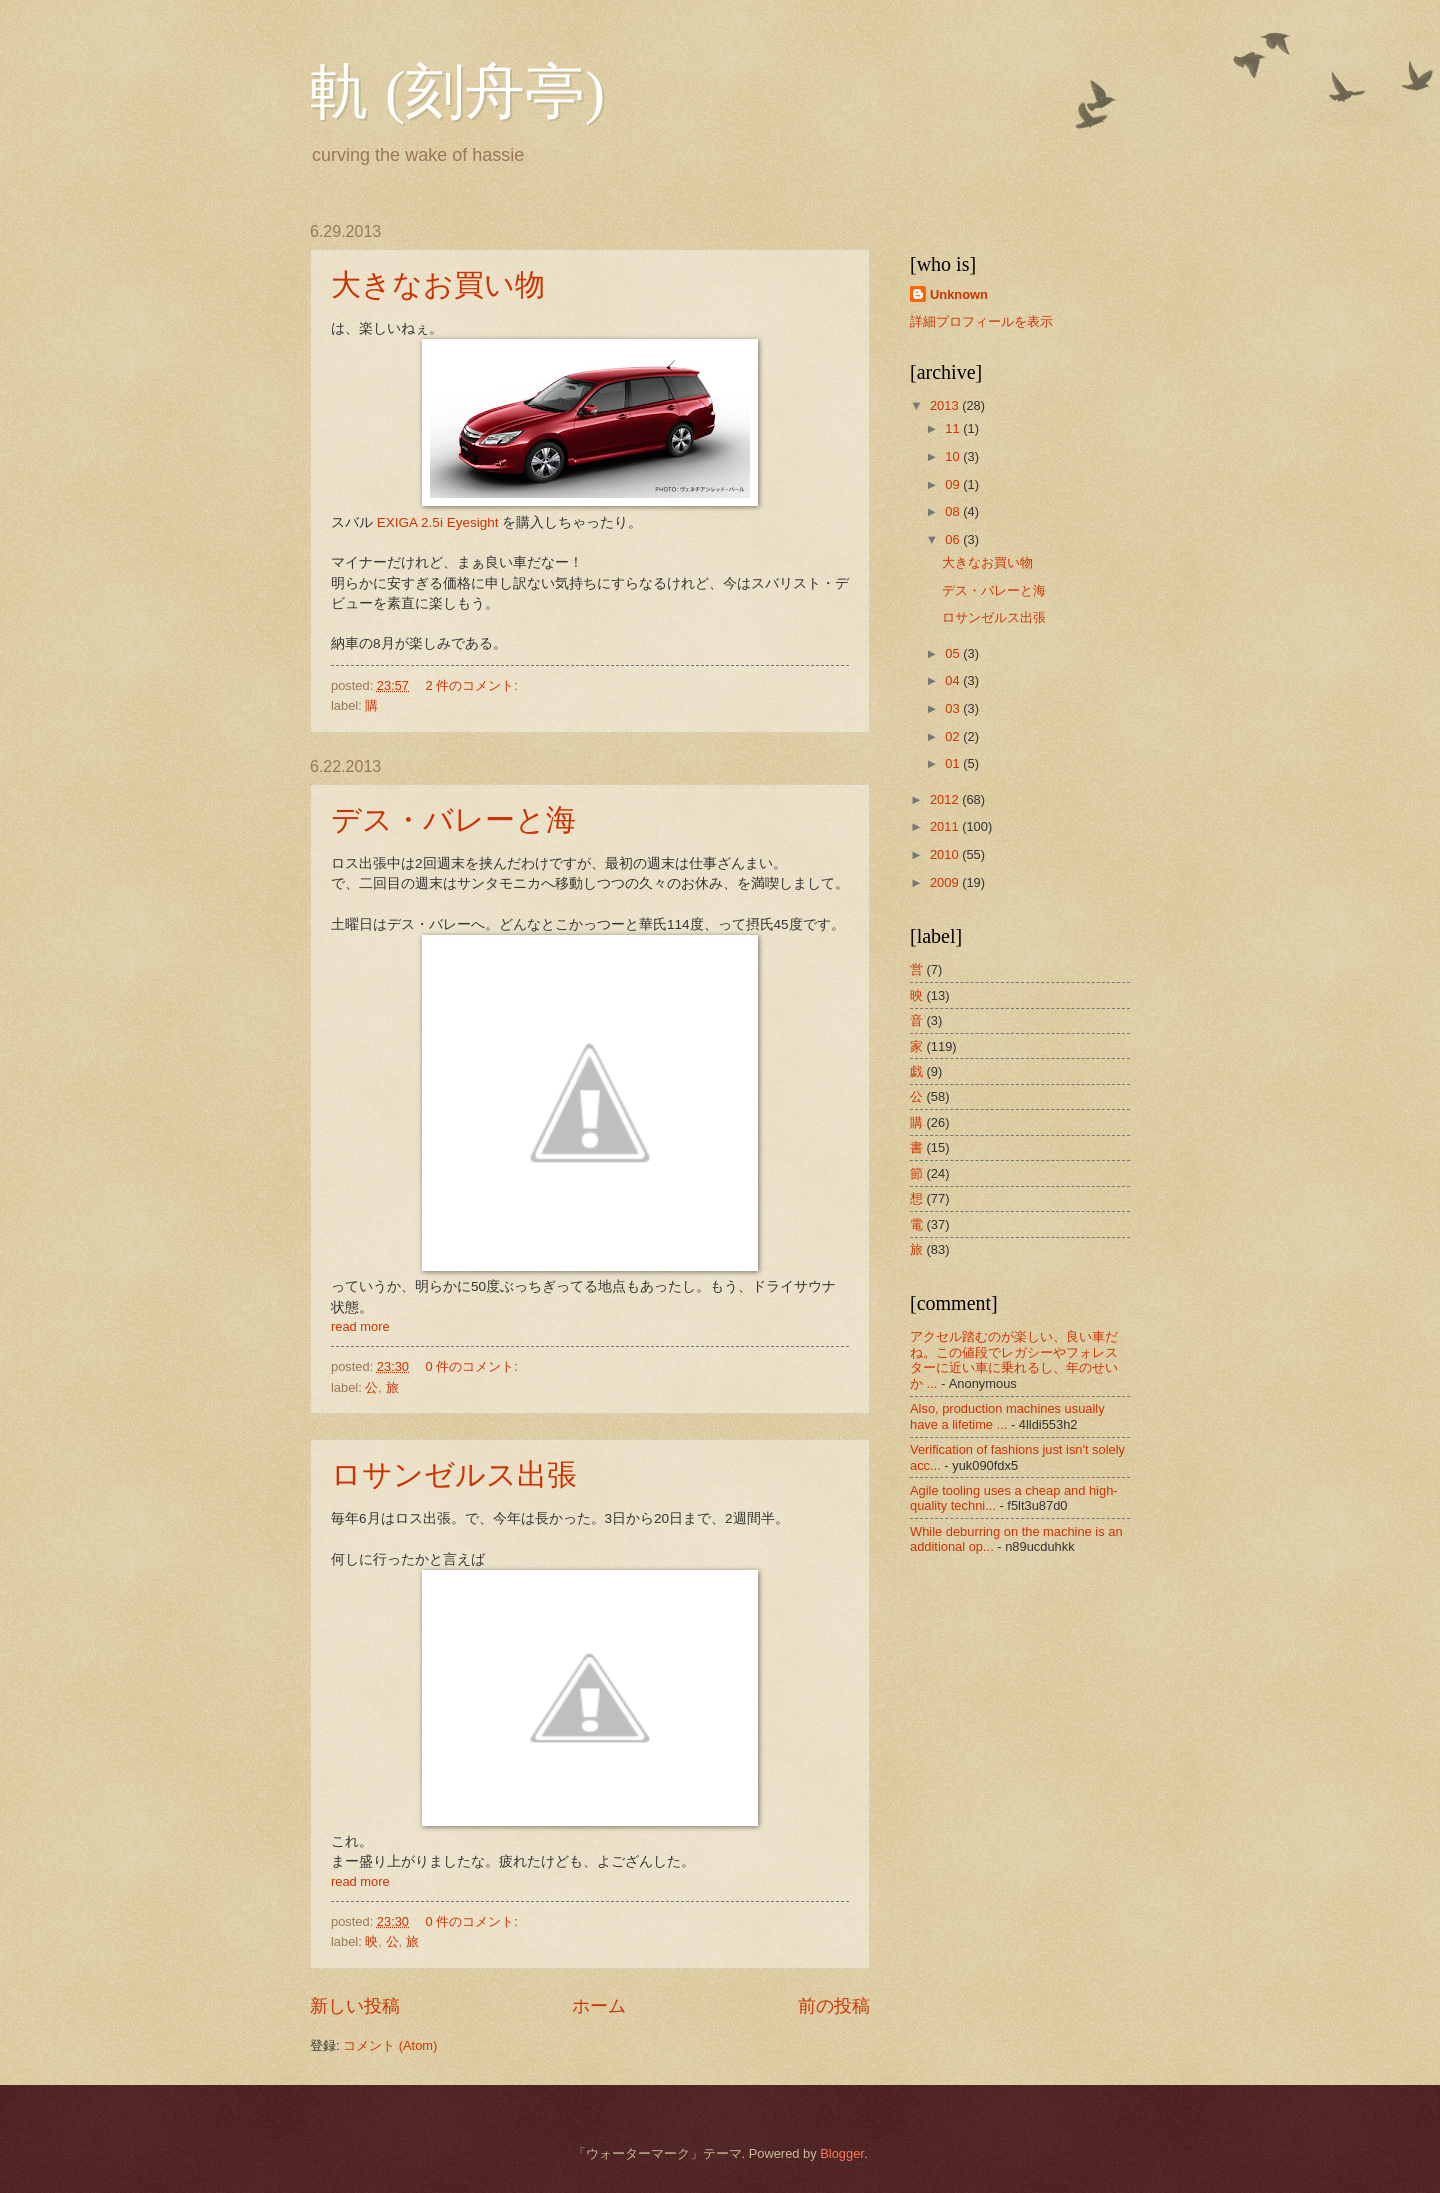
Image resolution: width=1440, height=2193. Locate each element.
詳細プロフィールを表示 (981, 321)
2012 (946, 799)
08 (954, 511)
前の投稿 (834, 2006)
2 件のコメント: (474, 685)
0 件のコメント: (474, 1366)
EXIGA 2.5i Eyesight (438, 522)
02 (954, 736)
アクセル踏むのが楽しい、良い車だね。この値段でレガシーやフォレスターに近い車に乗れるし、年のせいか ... (1014, 1359)
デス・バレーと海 (453, 819)
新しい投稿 (355, 2006)
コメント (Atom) (390, 2045)
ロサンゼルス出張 (454, 1474)
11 (954, 428)
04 (954, 680)
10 (954, 456)
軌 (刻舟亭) (457, 92)
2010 (946, 854)
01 (954, 763)
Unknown (959, 294)
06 (954, 539)
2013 (946, 405)
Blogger (842, 2153)
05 (954, 653)
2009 (946, 882)
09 (954, 484)
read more (360, 1326)
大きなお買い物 (438, 284)
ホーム (599, 2006)
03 (954, 708)
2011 (946, 826)
